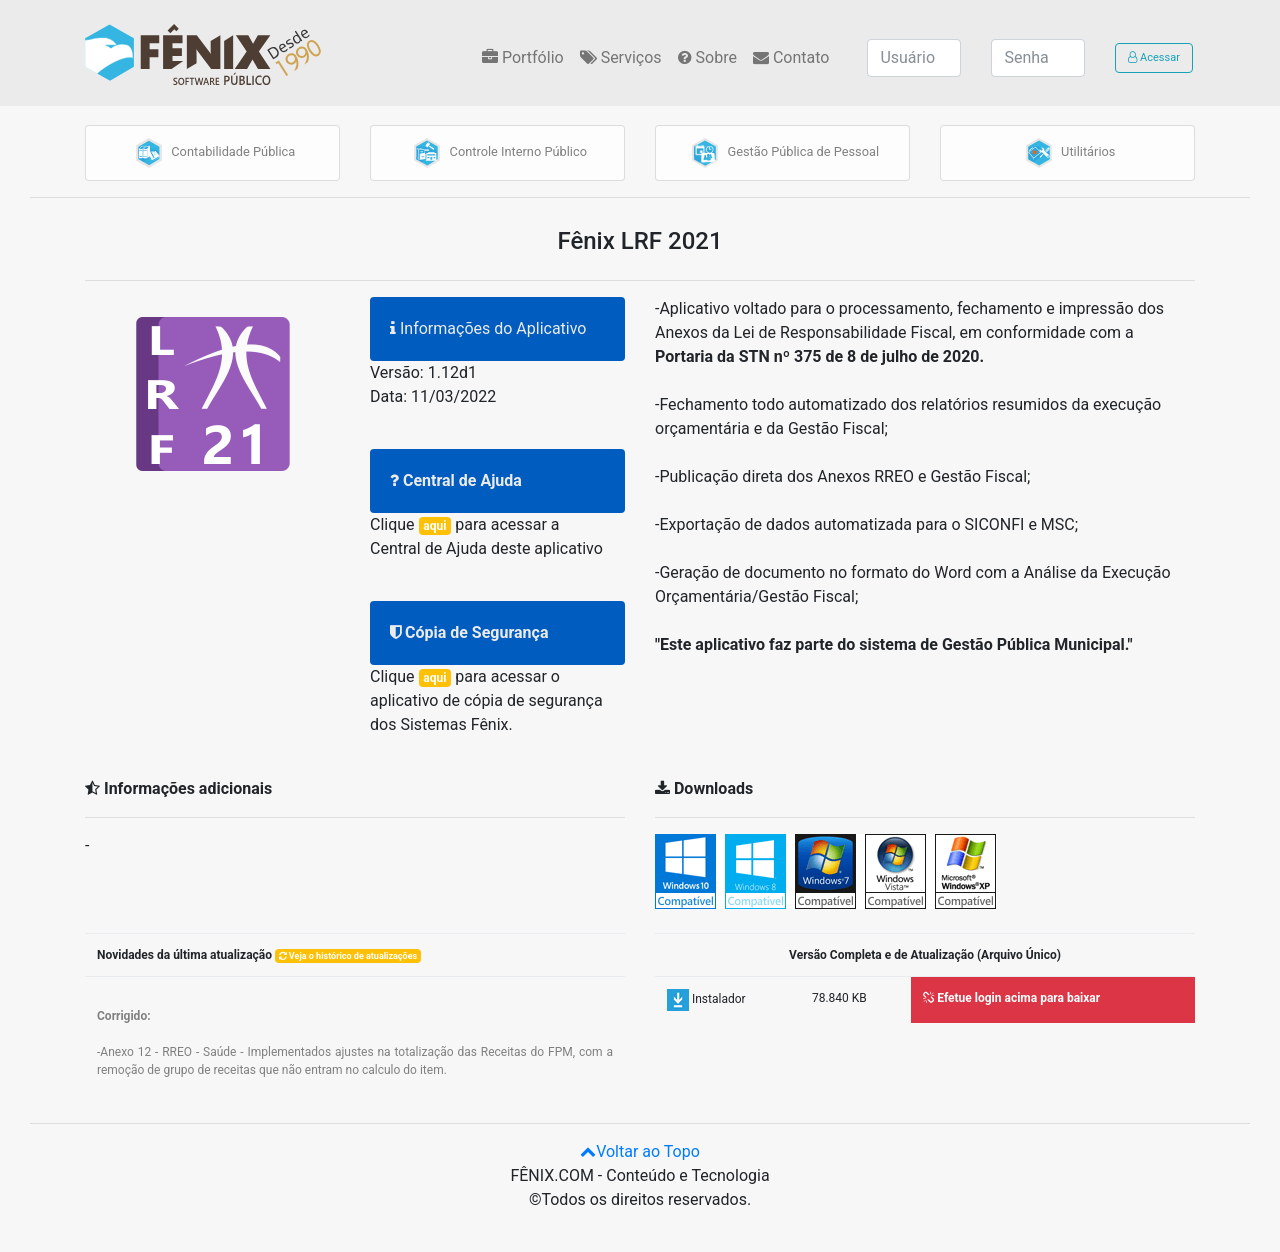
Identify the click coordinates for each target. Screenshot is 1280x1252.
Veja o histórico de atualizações (348, 956)
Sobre (707, 57)
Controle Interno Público (497, 153)
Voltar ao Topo (640, 1151)
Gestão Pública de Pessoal (782, 153)
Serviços (621, 57)
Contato (791, 57)
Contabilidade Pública (212, 153)
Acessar (1154, 57)
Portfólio (523, 57)
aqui (434, 526)
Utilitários (1068, 153)
